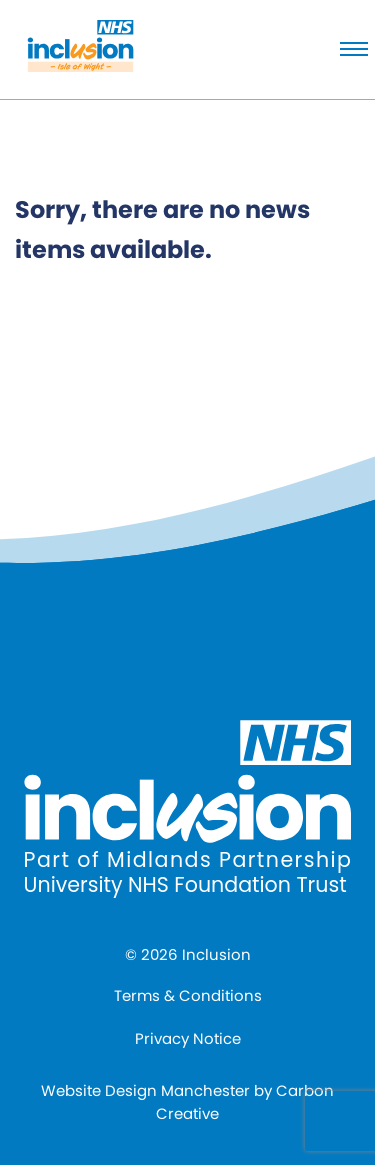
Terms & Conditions (188, 995)
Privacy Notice (188, 1038)
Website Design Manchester (145, 1090)
